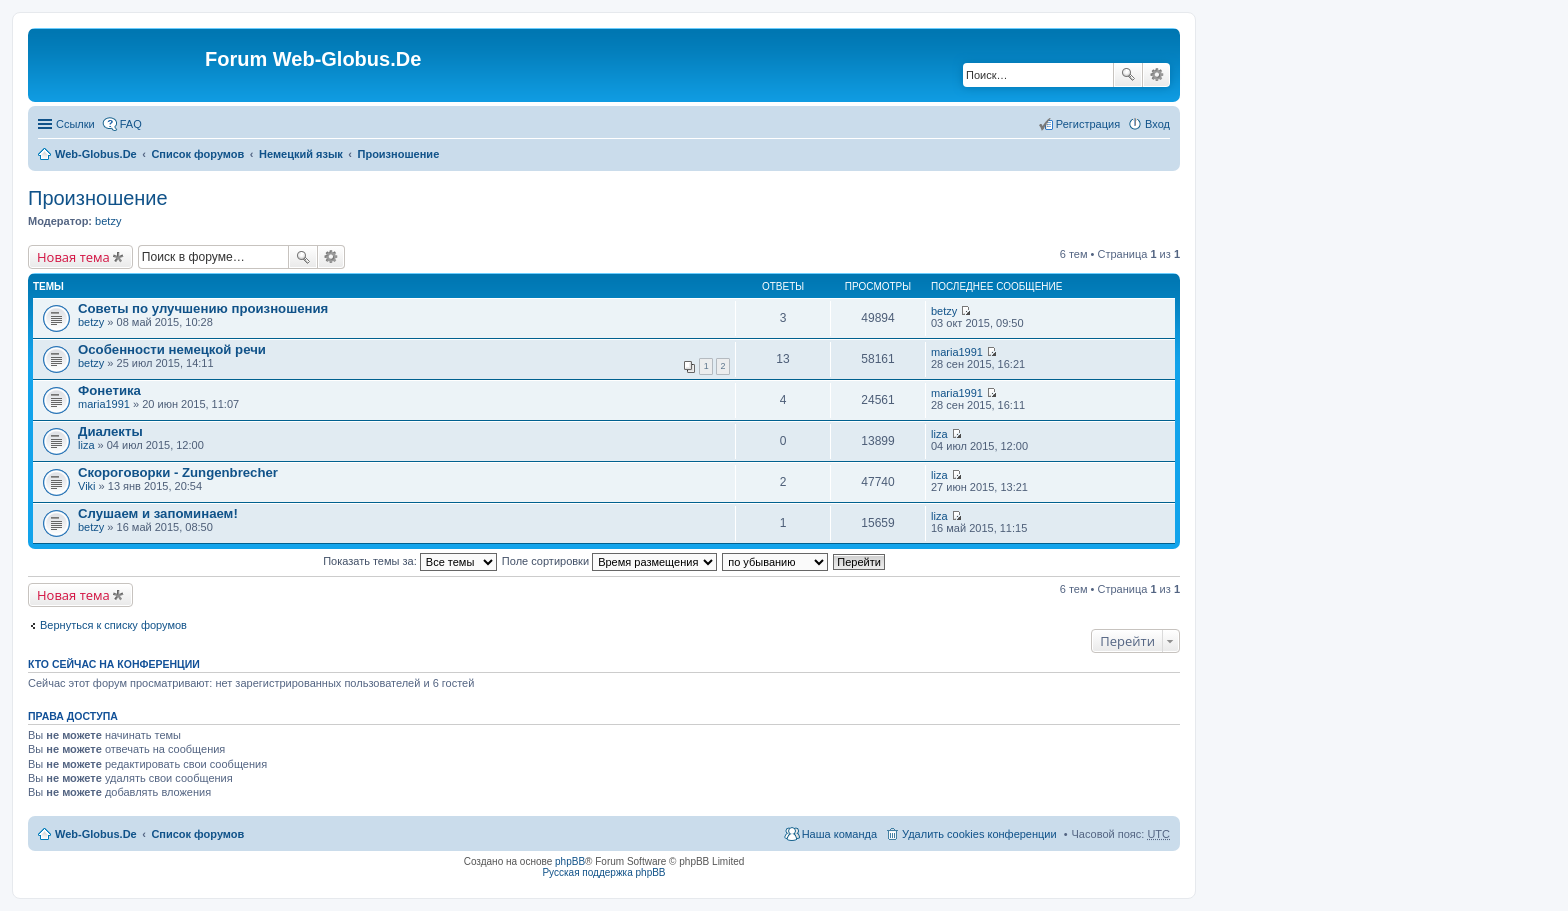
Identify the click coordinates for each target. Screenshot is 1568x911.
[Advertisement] (1418, 400)
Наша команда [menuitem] (839, 834)
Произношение (399, 154)
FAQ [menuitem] (131, 124)
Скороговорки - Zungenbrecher (178, 472)
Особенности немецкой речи (172, 349)
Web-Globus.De (96, 154)
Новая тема (73, 257)
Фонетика (109, 390)
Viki (87, 486)
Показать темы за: (410, 561)
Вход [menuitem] (1157, 124)
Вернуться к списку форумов (113, 625)
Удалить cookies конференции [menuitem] (979, 834)
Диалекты (110, 431)
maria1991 (957, 352)
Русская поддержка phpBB (603, 872)
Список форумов (197, 154)
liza (86, 445)
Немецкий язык (301, 154)
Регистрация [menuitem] (1088, 124)
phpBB (570, 861)
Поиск (1128, 75)
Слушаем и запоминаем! (158, 513)
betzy (108, 221)
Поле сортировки (609, 561)
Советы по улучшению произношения (203, 308)
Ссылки (75, 124)
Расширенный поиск (1156, 75)
